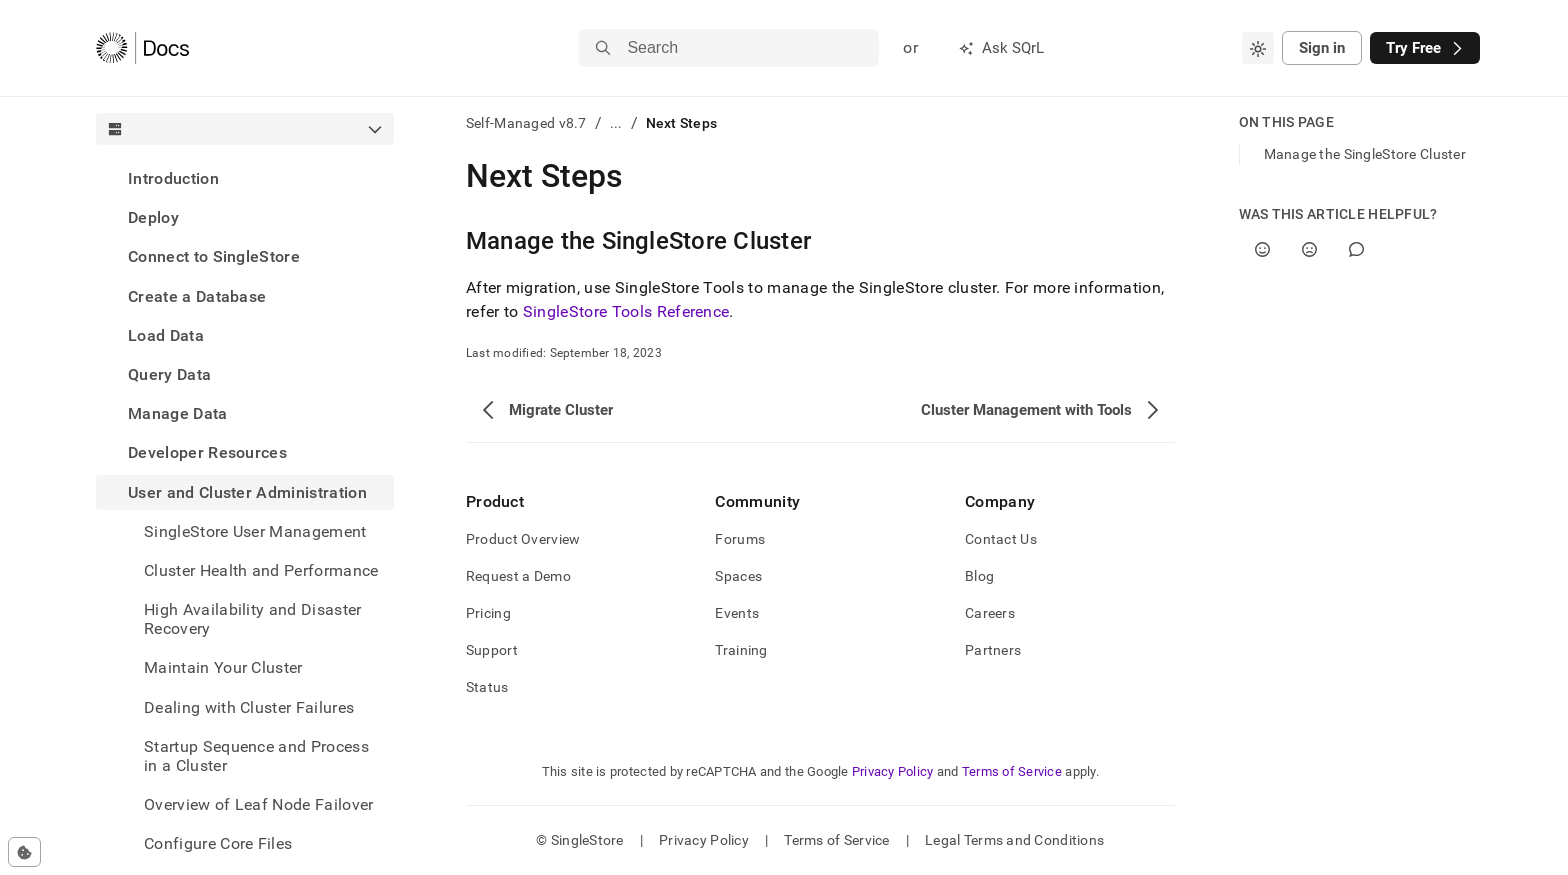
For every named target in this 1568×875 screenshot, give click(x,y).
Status (487, 687)
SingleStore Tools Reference (626, 311)
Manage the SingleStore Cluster (1365, 154)
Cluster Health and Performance (261, 570)
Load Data (166, 335)
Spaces (738, 576)
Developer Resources (207, 452)
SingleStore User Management (255, 531)
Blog (979, 576)
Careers (990, 613)
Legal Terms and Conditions (1014, 840)
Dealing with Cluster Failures (249, 707)
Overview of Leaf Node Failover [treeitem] (259, 804)
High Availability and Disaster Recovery (253, 619)
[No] (1309, 249)
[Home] (142, 48)
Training (741, 650)
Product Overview (523, 539)
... (616, 123)
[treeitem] (245, 178)
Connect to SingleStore (214, 256)
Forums (740, 539)
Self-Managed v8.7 (526, 123)
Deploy (153, 217)
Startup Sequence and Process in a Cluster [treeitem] (256, 756)
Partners (993, 650)
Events (737, 613)
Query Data (169, 374)
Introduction (173, 178)
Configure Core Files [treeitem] (218, 843)
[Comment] (1356, 249)
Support (492, 650)
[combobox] (1258, 48)
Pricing (488, 613)
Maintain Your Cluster (223, 667)
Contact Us (1001, 539)
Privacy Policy (893, 771)
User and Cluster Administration (247, 492)
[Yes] (1262, 249)
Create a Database (197, 296)
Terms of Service (1012, 771)
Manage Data (178, 413)
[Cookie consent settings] (24, 852)
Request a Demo (518, 576)
